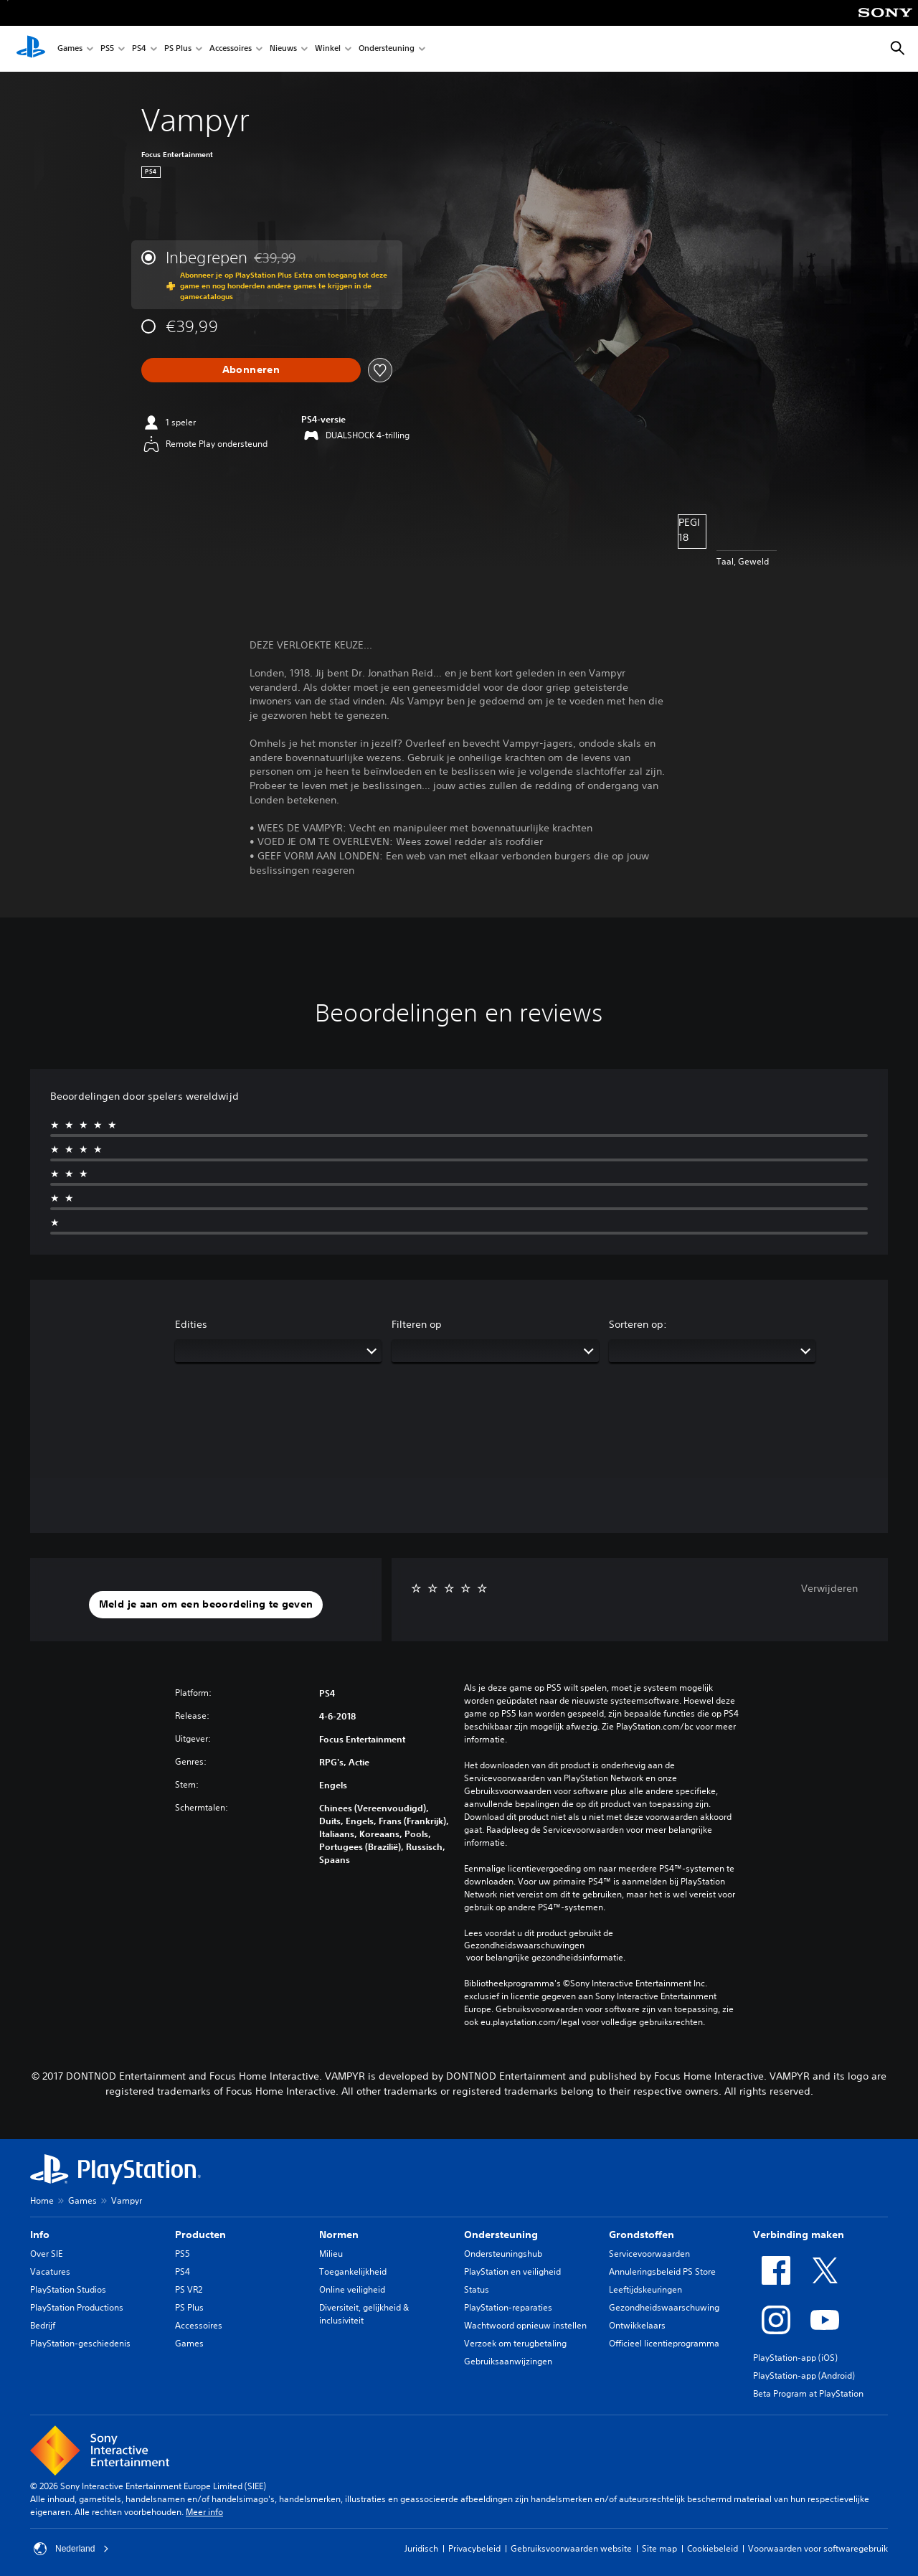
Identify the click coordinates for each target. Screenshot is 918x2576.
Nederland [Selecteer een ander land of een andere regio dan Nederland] (71, 2549)
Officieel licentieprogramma (664, 2343)
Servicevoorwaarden (649, 2253)
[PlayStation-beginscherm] (31, 48)
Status (476, 2289)
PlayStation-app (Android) (804, 2375)
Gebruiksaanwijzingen (508, 2361)
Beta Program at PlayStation (808, 2393)
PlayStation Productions (76, 2307)
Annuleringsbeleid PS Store (662, 2271)
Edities (191, 1324)
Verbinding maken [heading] (798, 2234)
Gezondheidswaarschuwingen (524, 1945)
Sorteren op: (638, 1324)
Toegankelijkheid (353, 2271)
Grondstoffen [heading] (641, 2234)
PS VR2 (188, 2289)
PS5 (107, 49)
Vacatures (50, 2271)
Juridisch (421, 2548)
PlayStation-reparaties (508, 2307)
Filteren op (417, 1324)
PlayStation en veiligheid (512, 2271)
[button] (206, 1604)
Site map (659, 2548)
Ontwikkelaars (637, 2325)
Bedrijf (42, 2325)
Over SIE (46, 2253)
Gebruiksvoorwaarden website (571, 2548)
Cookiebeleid (712, 2548)
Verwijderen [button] (829, 1588)
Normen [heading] (339, 2234)
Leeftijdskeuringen (645, 2289)
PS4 (139, 49)
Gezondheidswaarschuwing (664, 2307)
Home (42, 2200)
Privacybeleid (474, 2548)
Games (69, 49)
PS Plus (177, 49)
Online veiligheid (352, 2289)
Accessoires (230, 49)
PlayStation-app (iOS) (795, 2357)
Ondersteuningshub (503, 2253)
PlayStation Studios (68, 2289)
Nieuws (283, 49)
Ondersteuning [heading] (501, 2234)
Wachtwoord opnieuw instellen (525, 2325)
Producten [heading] (200, 2234)
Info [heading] (39, 2234)
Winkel (328, 49)
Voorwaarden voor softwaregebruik (818, 2548)
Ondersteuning (387, 49)
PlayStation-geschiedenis (80, 2343)
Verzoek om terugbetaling (515, 2343)
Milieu (331, 2253)
